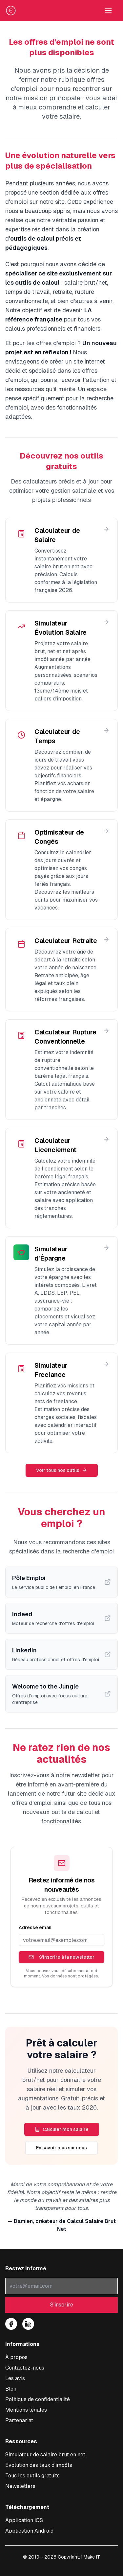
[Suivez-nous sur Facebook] (11, 2324)
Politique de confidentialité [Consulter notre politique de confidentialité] (37, 2399)
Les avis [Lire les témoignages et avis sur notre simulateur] (15, 2378)
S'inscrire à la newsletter (61, 1957)
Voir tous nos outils (61, 1470)
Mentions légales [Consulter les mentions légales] (26, 2410)
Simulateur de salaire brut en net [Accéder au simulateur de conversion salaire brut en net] (45, 2454)
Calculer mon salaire (62, 2129)
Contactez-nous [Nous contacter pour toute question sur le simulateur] (24, 2368)
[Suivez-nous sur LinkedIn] (28, 2324)
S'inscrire (61, 2305)
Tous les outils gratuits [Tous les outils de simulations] (32, 2475)
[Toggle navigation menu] (108, 10)
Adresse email (35, 1927)
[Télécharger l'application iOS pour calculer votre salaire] (24, 2520)
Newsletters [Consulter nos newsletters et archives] (20, 2486)
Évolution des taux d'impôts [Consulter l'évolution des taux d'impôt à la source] (38, 2465)
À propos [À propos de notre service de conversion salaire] (16, 2357)
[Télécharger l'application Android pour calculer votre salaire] (29, 2531)
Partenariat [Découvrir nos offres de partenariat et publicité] (19, 2420)
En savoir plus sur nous (61, 2147)
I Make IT (90, 2557)
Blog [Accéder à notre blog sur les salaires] (10, 2389)
